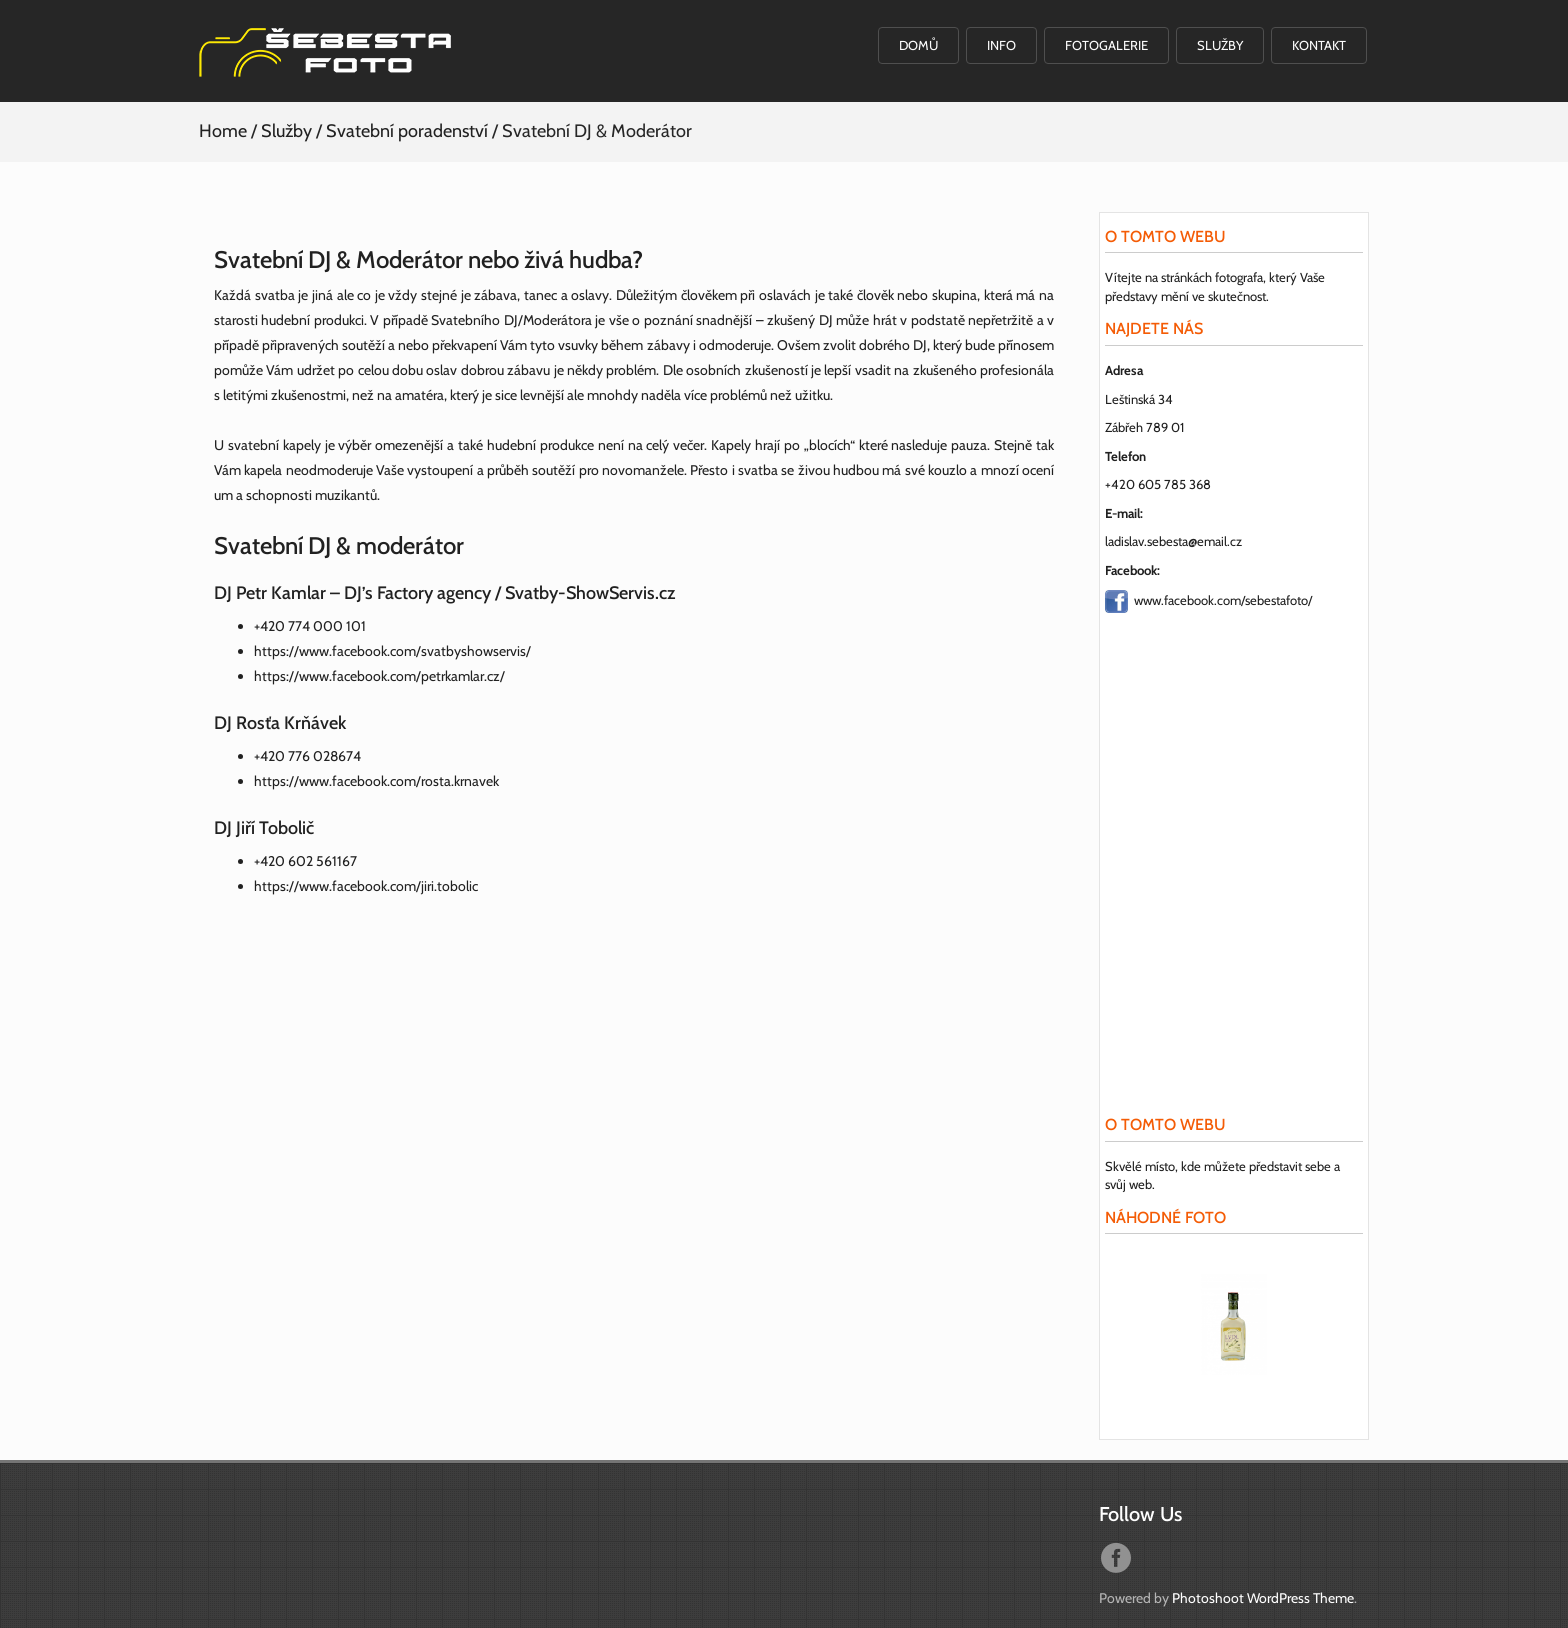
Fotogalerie (1106, 45)
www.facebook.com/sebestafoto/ (1223, 599)
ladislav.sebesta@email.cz (1173, 541)
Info (1001, 45)
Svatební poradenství (407, 131)
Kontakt (1319, 45)
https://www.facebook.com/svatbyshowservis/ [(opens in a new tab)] (392, 651)
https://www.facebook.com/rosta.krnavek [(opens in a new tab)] (376, 781)
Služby (1220, 45)
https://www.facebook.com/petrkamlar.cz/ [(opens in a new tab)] (379, 676)
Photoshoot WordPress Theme (1263, 1598)
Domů (918, 45)
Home (223, 131)
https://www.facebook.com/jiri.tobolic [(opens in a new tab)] (366, 886)
